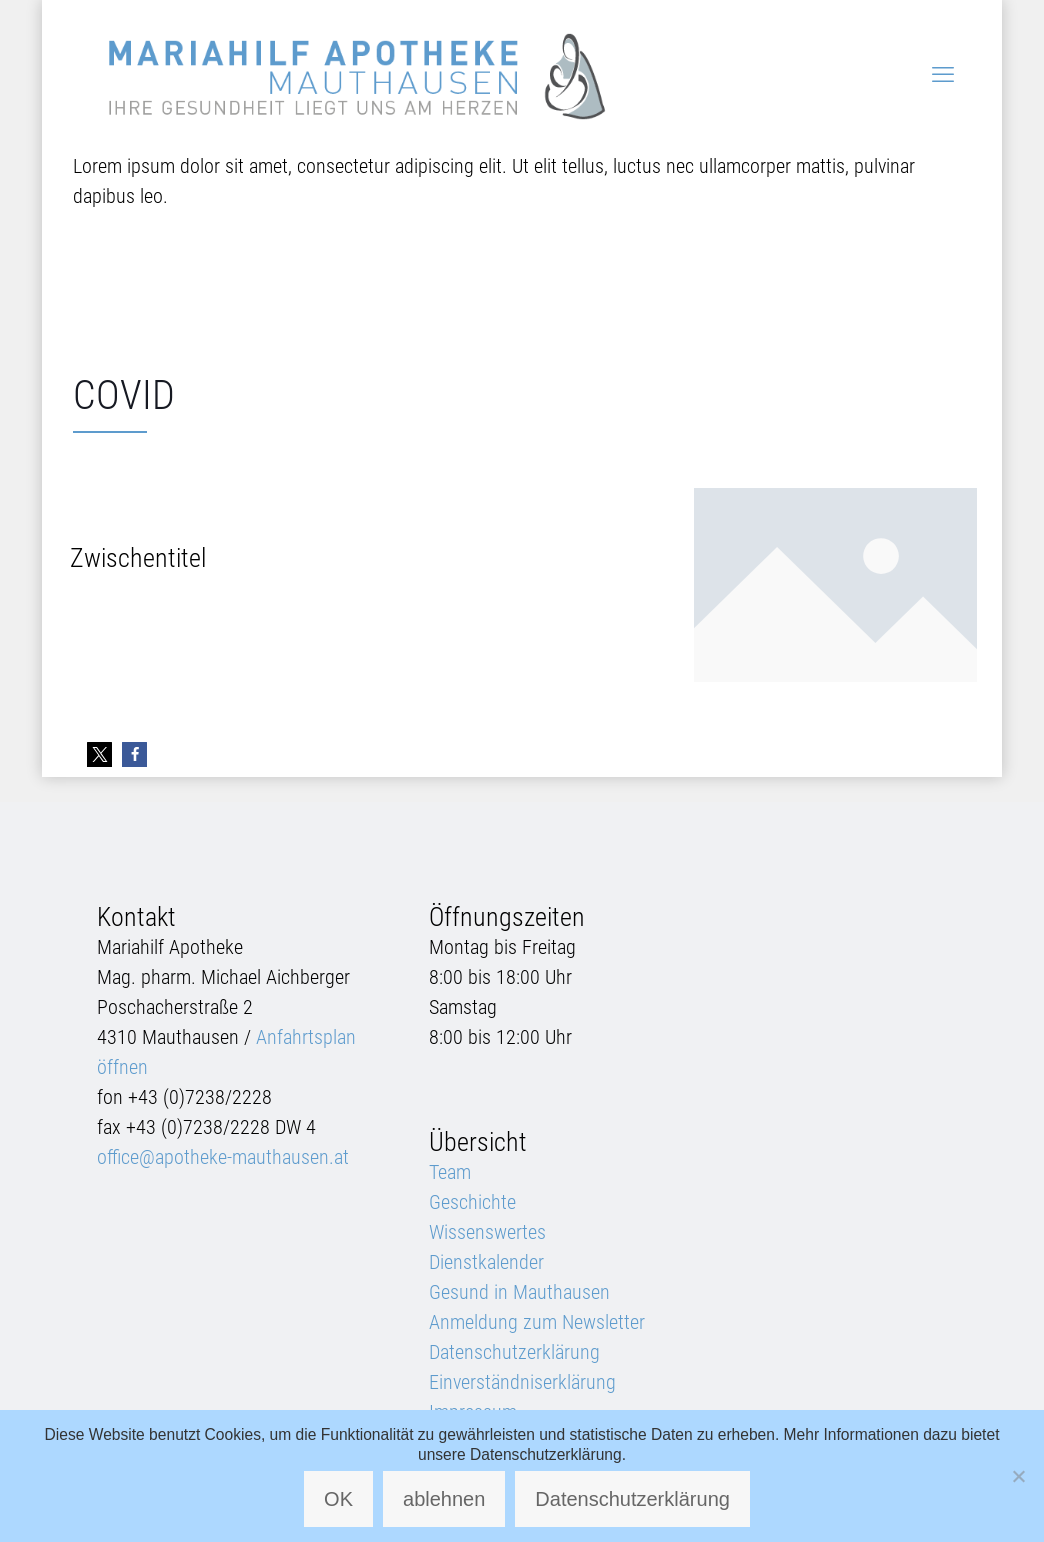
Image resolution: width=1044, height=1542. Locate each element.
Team (450, 1172)
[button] (99, 754)
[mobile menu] (943, 75)
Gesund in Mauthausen (519, 1292)
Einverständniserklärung (522, 1382)
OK (338, 1499)
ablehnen (444, 1499)
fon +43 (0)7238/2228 (184, 1097)
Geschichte (472, 1202)
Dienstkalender (486, 1262)
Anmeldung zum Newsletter (537, 1322)
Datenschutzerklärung (514, 1352)
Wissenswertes (487, 1232)
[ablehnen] (1019, 1476)
